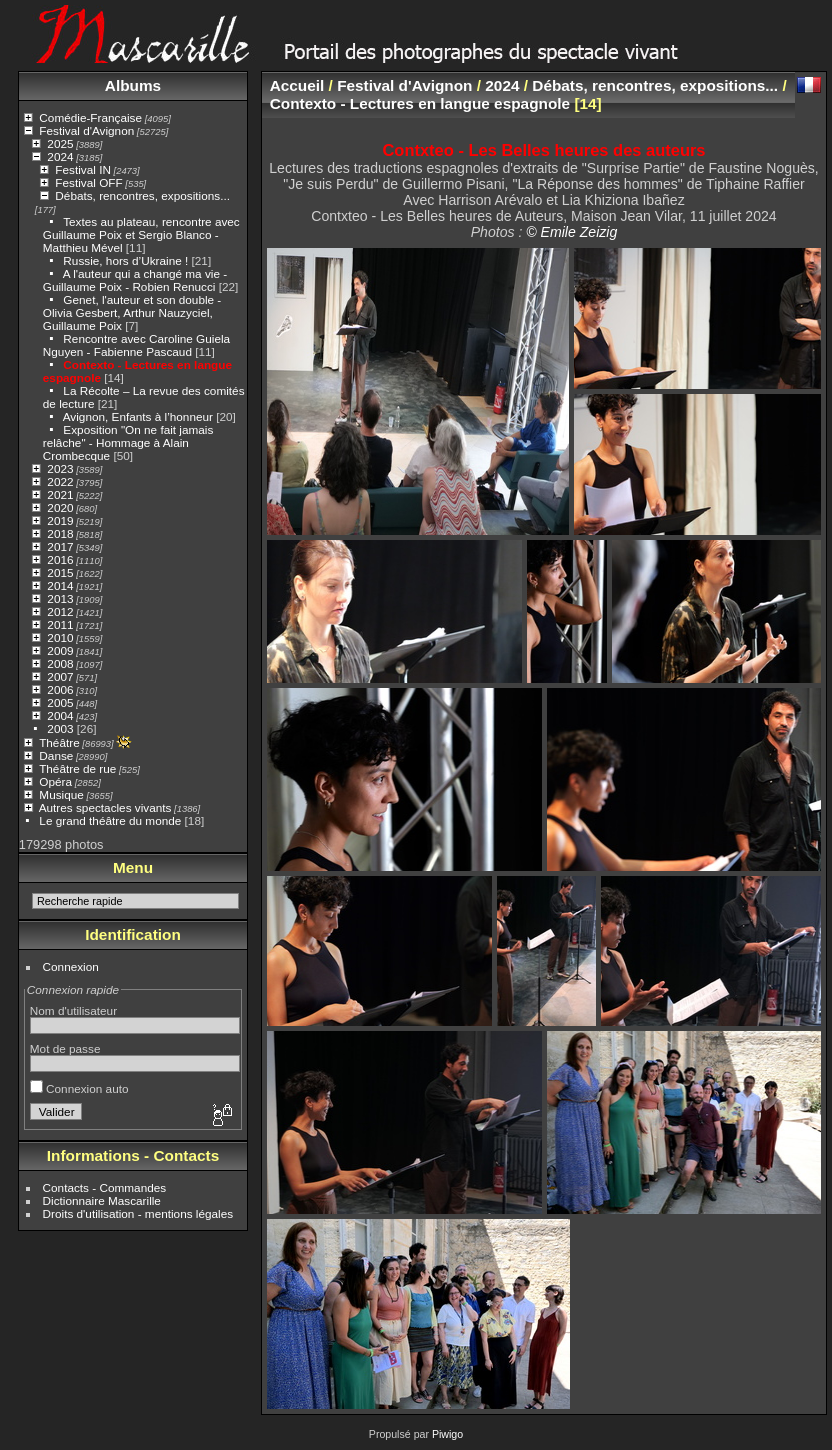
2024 (60, 156)
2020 (60, 507)
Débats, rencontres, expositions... (142, 195)
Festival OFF (88, 182)
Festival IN (83, 169)
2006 (60, 689)
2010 (60, 637)
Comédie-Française (90, 117)
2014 (60, 585)
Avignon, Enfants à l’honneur (138, 416)
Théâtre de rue (77, 768)
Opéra (55, 781)
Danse (56, 755)
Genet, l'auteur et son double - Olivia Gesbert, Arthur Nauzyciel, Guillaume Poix (132, 312)
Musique (61, 794)
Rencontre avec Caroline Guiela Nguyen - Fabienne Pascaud (136, 345)
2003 (60, 728)
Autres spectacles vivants (105, 807)
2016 (60, 559)
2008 (60, 663)
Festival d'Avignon (86, 130)
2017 (60, 546)
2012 (60, 611)
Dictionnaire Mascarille (102, 1200)
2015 (60, 572)
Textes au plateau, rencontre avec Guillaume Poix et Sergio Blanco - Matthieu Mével (141, 234)
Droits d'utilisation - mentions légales (138, 1213)
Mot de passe (65, 1048)
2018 (60, 533)
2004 (60, 715)
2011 (60, 624)
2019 (60, 520)
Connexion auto (79, 1088)
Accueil (297, 85)
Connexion (71, 966)
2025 (60, 143)
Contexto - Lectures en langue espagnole (420, 103)
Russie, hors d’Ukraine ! (125, 260)
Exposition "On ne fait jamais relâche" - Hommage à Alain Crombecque (128, 442)
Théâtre (59, 742)
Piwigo (447, 1434)
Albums (133, 85)
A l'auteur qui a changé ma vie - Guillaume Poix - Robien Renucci (135, 280)
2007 (60, 676)
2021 (60, 494)
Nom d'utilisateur (73, 1010)
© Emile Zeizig (571, 232)
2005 (60, 702)
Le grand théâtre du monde (110, 820)
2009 (60, 650)
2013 (60, 598)
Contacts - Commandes (105, 1187)
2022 (60, 481)
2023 (60, 468)
